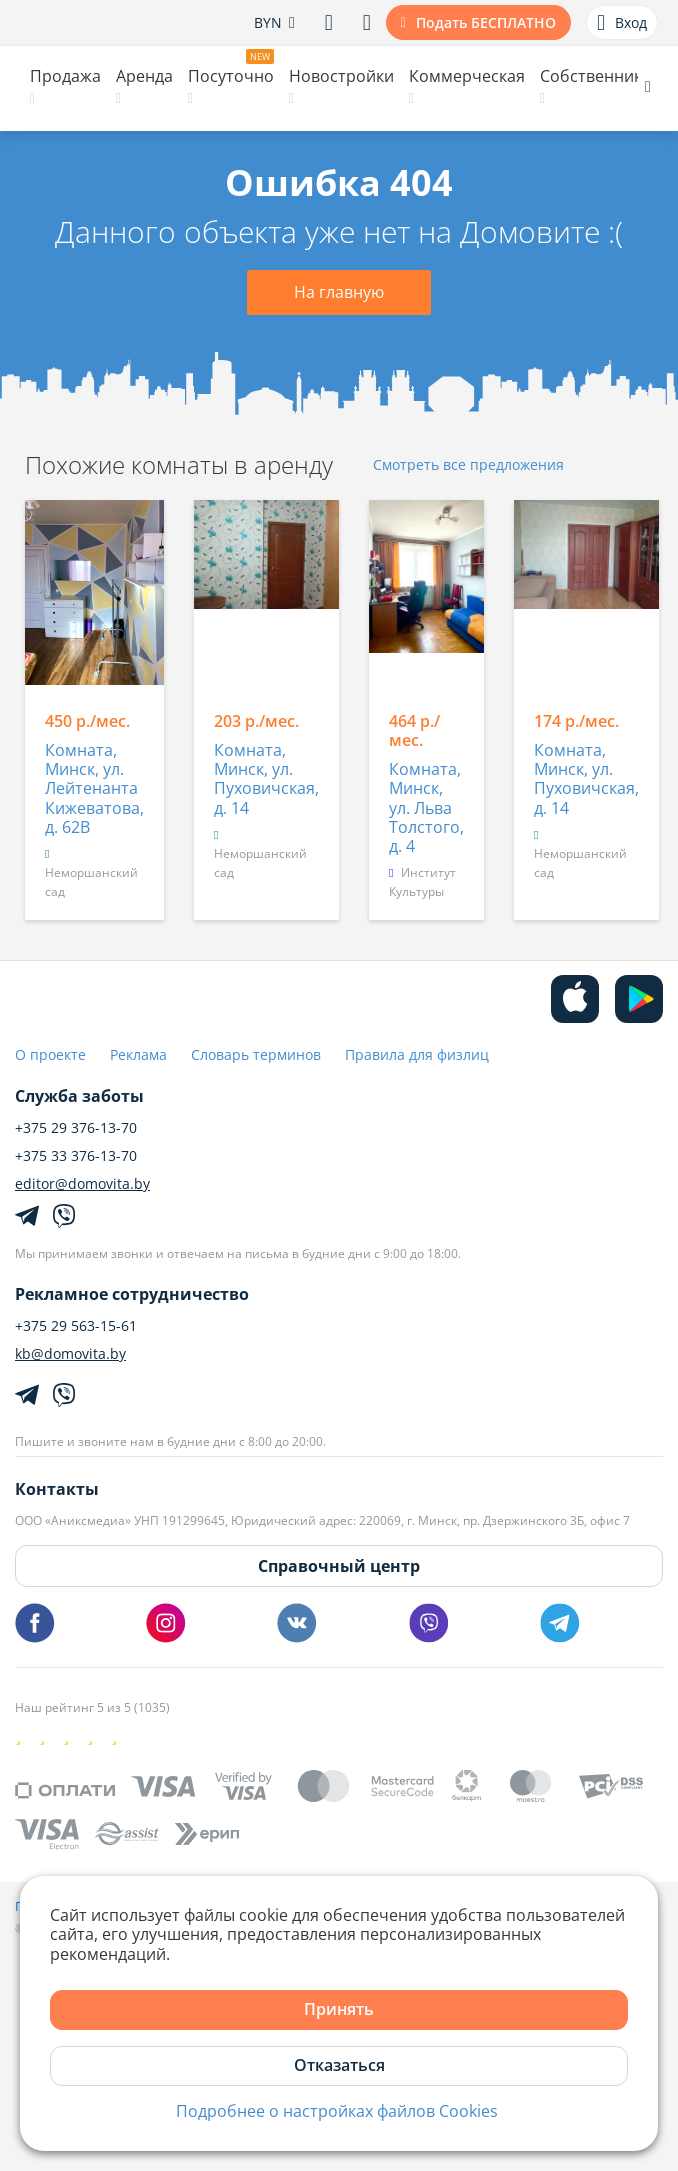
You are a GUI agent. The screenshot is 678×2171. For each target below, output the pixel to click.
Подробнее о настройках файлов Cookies (337, 2111)
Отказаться (339, 2065)
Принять (339, 2009)
